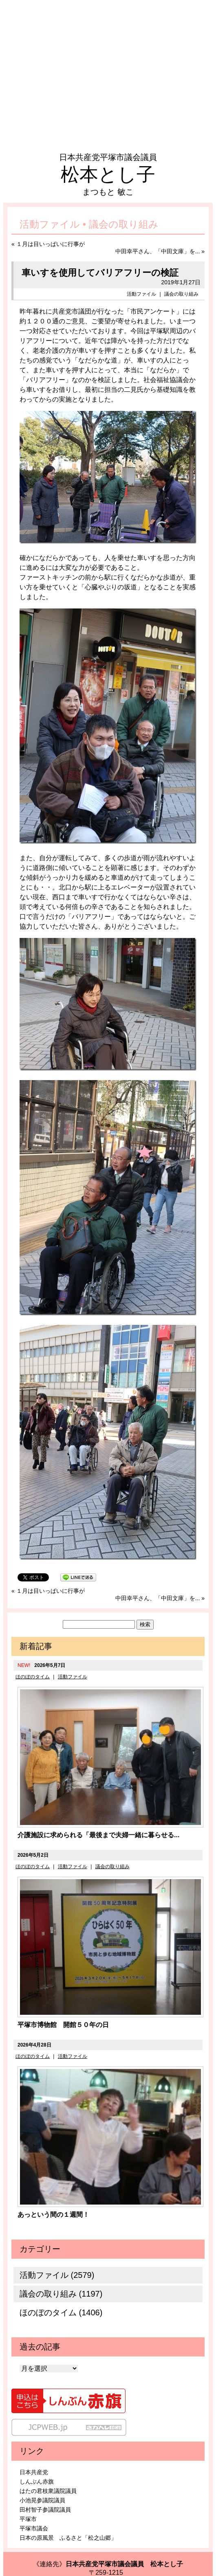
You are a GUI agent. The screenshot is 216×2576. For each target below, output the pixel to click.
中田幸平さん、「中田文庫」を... (157, 251)
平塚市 (28, 2519)
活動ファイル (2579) (57, 2275)
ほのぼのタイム (32, 1677)
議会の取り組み (181, 294)
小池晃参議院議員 (42, 2500)
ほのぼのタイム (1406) (61, 2312)
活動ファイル (141, 294)
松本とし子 (108, 174)
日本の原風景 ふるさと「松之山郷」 (68, 2537)
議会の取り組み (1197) (61, 2293)
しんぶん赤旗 (37, 2481)
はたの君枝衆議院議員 (48, 2491)
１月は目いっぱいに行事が (50, 244)
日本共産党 (34, 2472)
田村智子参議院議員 (45, 2509)
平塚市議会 (34, 2528)
